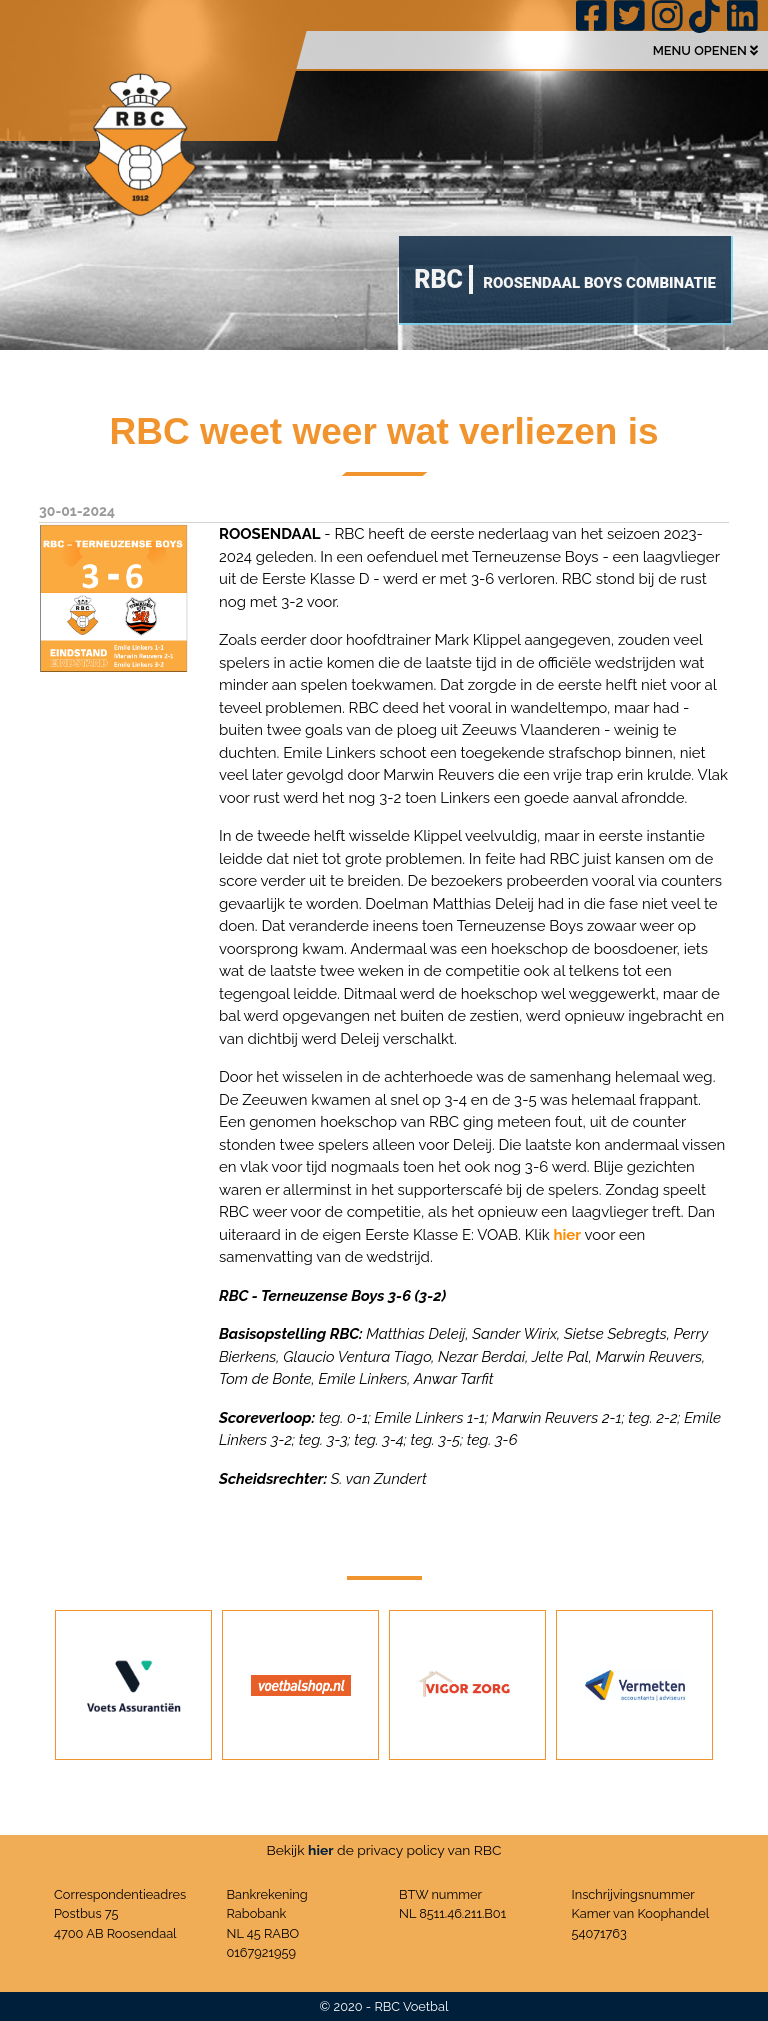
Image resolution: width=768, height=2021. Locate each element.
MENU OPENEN (705, 50)
